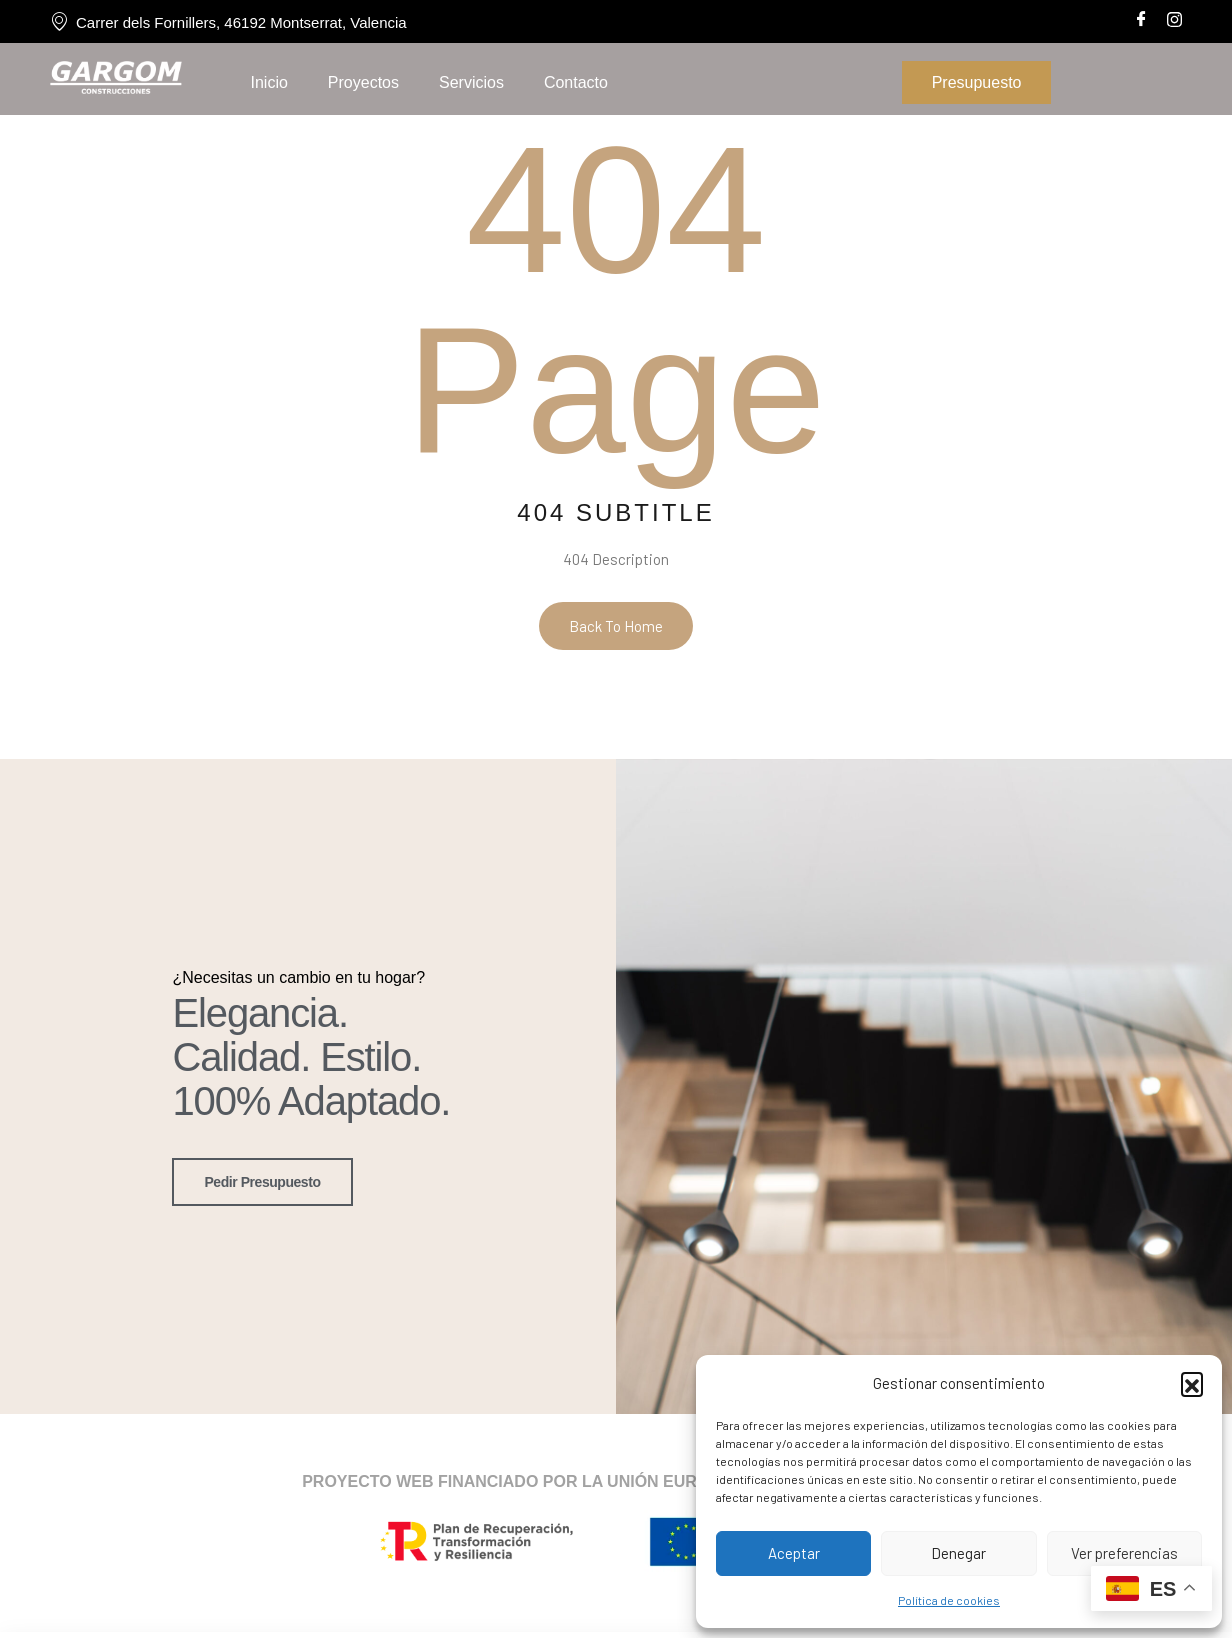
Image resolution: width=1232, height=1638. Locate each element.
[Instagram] (1174, 17)
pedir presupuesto (262, 1180)
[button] (1192, 1383)
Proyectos (363, 82)
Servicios (471, 82)
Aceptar (794, 1553)
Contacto (576, 82)
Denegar (958, 1553)
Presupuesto (977, 82)
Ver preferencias (1124, 1553)
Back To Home (616, 626)
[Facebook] (1141, 18)
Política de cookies (949, 1600)
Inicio (268, 82)
